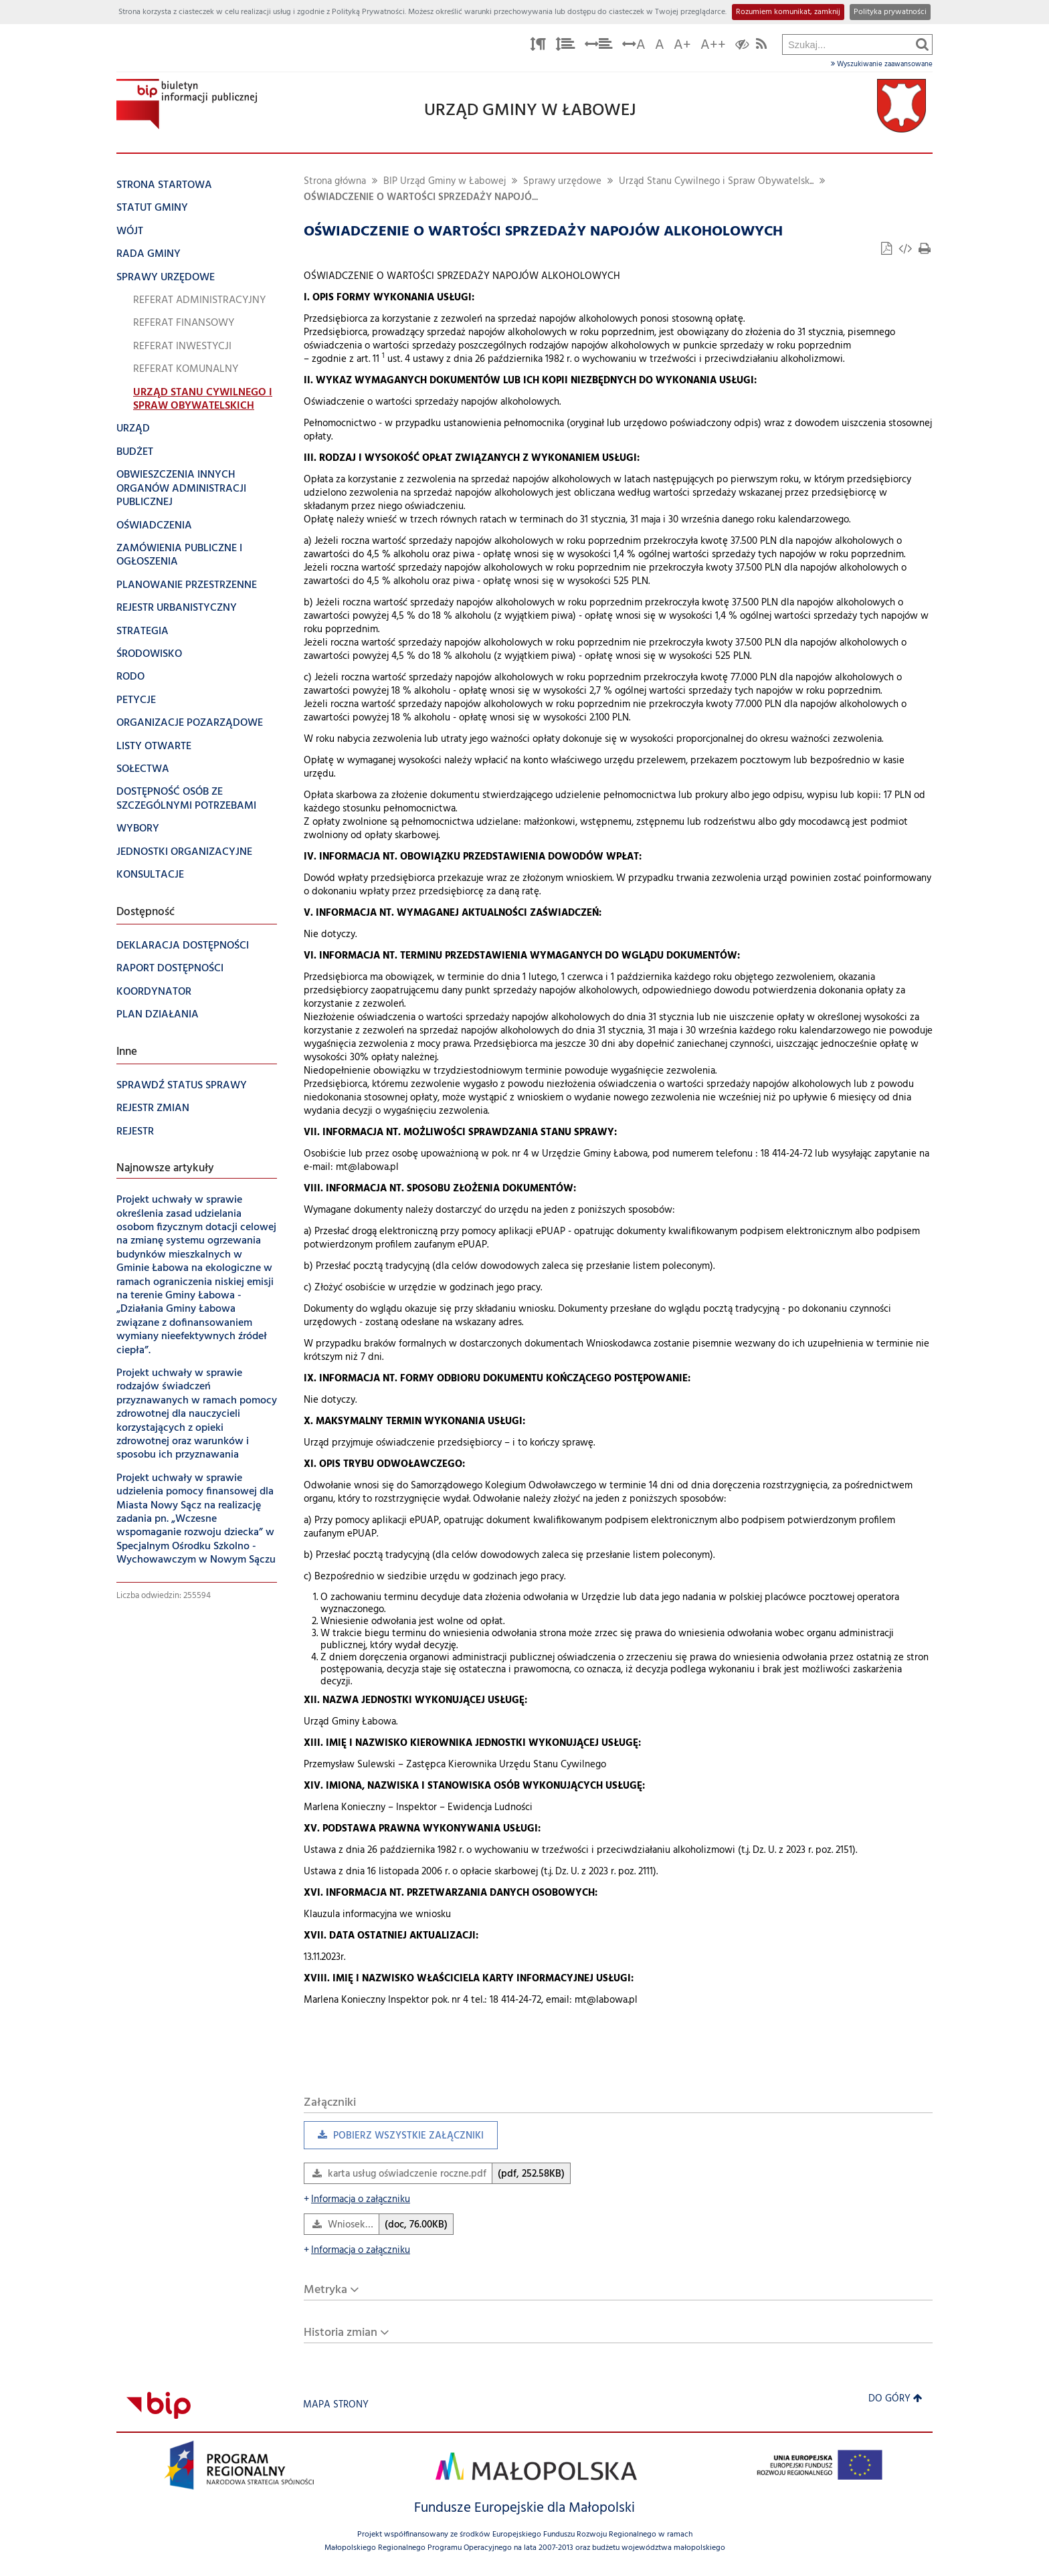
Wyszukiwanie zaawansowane (882, 64)
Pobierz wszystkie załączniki (394, 2138)
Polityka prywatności (890, 12)
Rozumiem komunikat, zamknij (788, 12)
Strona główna (335, 181)
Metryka (325, 2290)
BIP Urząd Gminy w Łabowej (444, 181)
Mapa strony (336, 2405)
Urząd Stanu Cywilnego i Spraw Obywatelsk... (716, 181)
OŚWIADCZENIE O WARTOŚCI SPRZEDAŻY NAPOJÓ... (421, 197)
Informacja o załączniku (357, 2199)
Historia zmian (340, 2333)
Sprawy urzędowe (562, 181)
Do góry (895, 2399)
